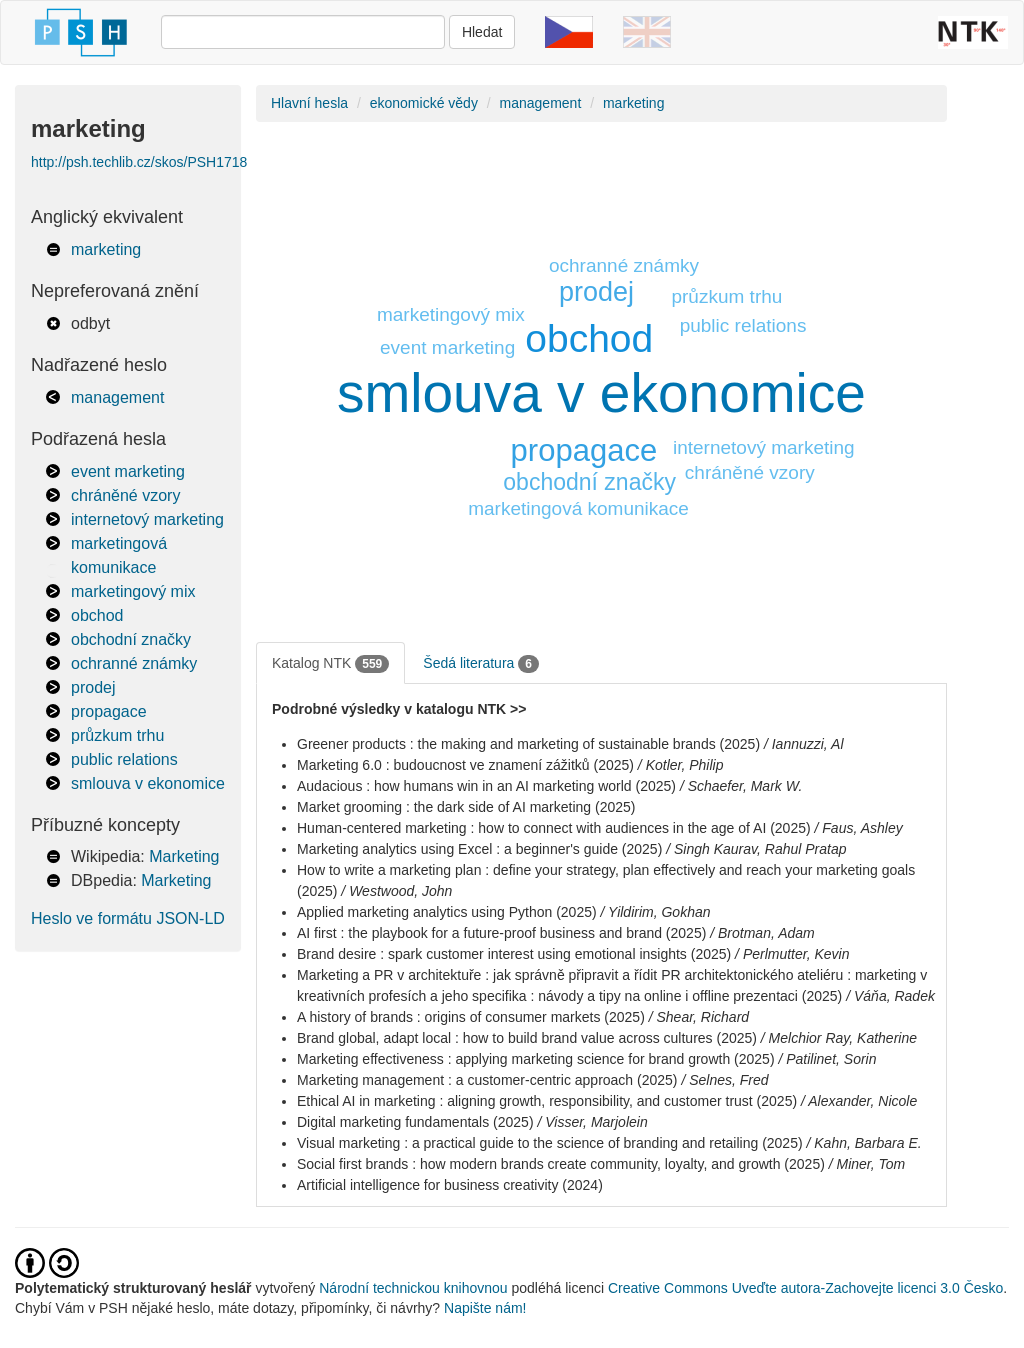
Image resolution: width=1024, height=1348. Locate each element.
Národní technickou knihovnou (413, 1288)
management (117, 397)
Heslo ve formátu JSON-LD (128, 918)
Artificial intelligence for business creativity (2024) (450, 1185)
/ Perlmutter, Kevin (792, 954)
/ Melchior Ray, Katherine (839, 1038)
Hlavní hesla (309, 103)
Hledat (482, 32)
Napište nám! (485, 1308)
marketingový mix (133, 591)
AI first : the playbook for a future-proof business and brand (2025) (501, 933)
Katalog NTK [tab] (330, 664)
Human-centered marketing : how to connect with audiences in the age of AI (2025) (554, 828)
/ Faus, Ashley (859, 828)
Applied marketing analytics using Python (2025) (447, 912)
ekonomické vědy (424, 103)
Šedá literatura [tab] (481, 664)
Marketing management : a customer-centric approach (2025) (487, 1080)
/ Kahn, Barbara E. (864, 1143)
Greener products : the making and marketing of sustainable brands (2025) (528, 744)
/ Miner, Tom (867, 1164)
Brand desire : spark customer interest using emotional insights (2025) (514, 954)
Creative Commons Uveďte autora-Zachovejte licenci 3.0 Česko (805, 1288)
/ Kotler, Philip (681, 765)
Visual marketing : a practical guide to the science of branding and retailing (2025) (550, 1143)
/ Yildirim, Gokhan (656, 912)
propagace (109, 711)
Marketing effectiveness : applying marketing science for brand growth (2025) (536, 1059)
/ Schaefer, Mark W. (741, 786)
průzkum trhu (117, 735)
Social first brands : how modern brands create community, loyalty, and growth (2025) (561, 1164)
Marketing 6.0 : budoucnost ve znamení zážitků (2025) (465, 765)
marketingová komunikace (578, 508)
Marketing (184, 856)
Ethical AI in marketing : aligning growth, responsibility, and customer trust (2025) (547, 1101)
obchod (97, 615)
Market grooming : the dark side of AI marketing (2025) (466, 807)
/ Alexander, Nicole (859, 1101)
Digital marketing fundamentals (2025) (415, 1122)
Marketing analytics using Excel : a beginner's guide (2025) (479, 849)
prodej (93, 687)
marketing (106, 249)
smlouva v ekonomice (148, 783)
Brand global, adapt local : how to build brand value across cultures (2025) (527, 1038)
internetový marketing (147, 519)
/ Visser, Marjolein (592, 1122)
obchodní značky (131, 639)
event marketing (128, 471)
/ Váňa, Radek (890, 996)
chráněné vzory (125, 495)
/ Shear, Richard (699, 1017)
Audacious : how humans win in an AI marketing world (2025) (486, 786)
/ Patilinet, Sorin (827, 1059)
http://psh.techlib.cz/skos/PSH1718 (139, 162)
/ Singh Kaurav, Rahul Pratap (756, 849)
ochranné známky (134, 663)
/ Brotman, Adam (762, 933)
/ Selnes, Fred (724, 1080)
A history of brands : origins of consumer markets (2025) (471, 1017)
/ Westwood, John (396, 891)
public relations (124, 759)
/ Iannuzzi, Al (804, 744)
